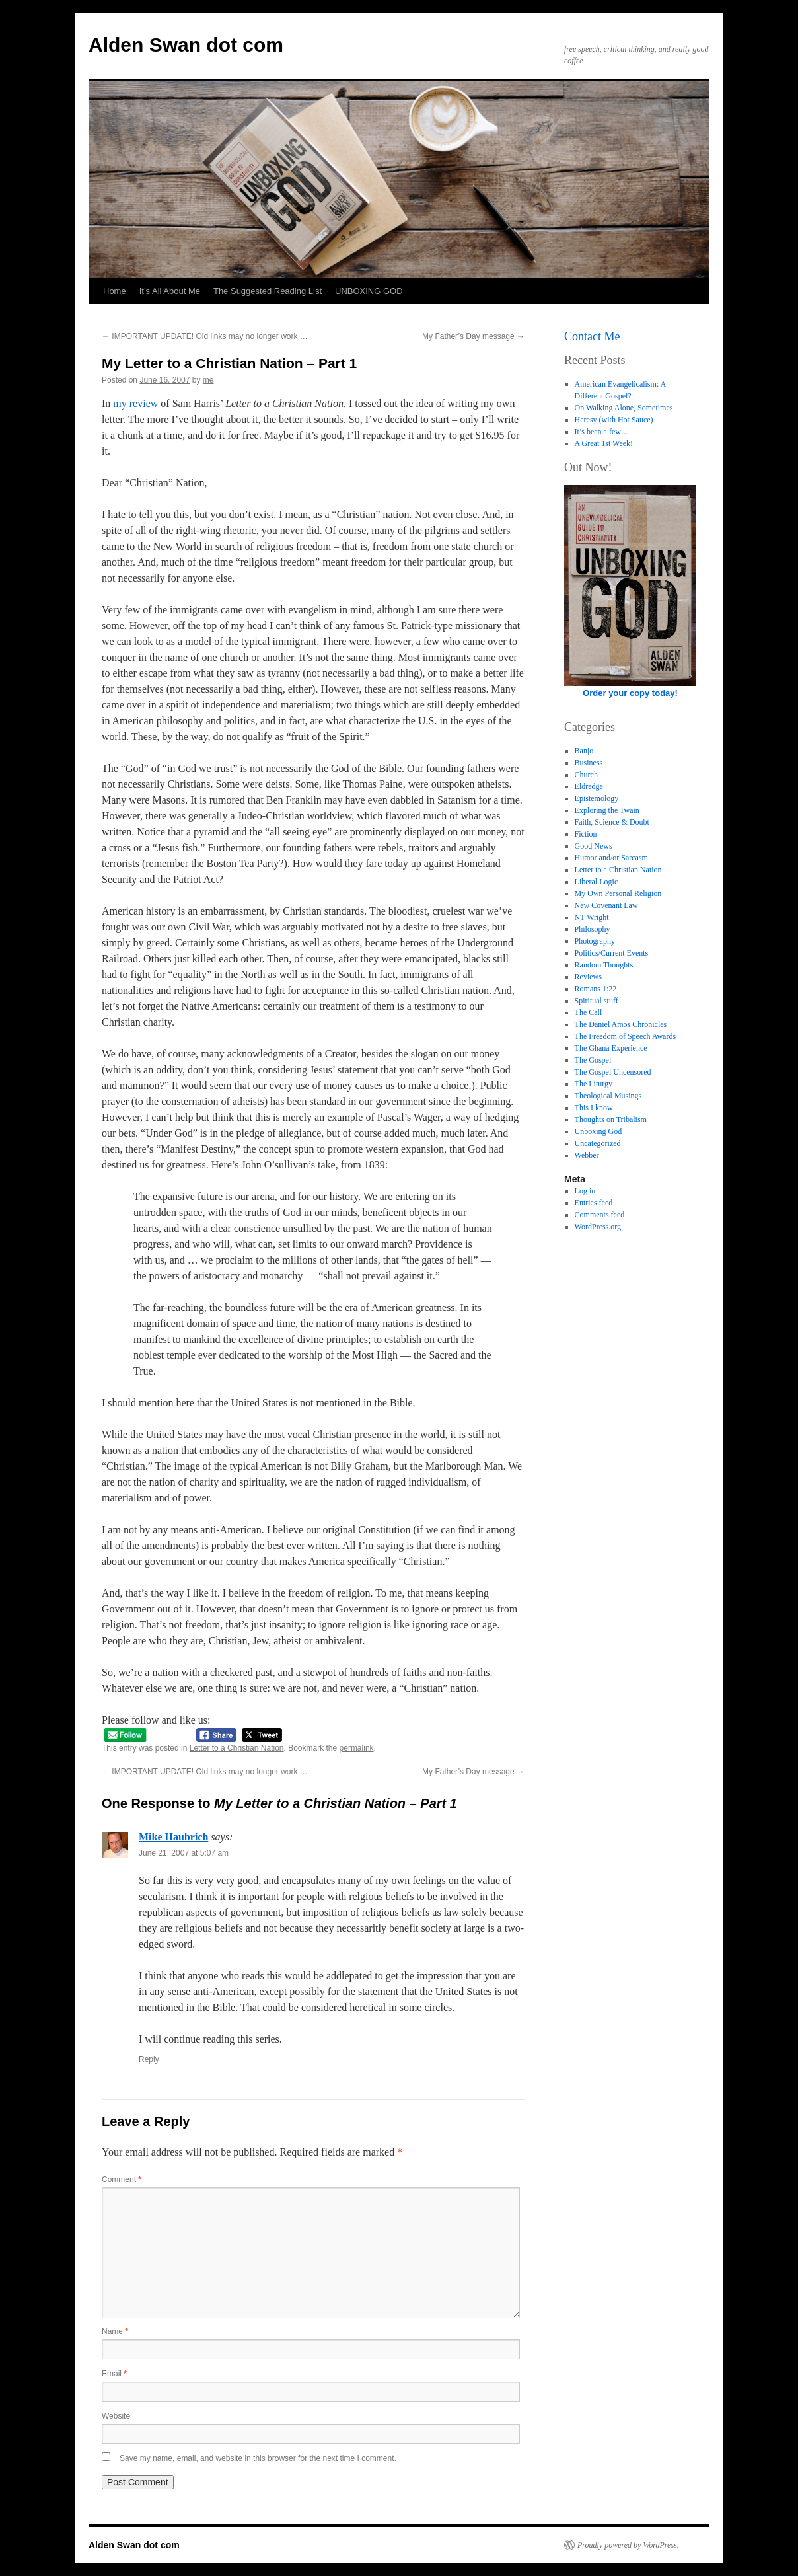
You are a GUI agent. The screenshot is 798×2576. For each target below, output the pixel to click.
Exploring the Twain (607, 810)
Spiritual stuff (596, 1000)
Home (114, 291)
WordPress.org (598, 1226)
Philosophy (592, 929)
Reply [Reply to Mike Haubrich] (149, 2059)
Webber (587, 1155)
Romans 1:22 (596, 988)
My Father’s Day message (473, 336)
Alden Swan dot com (186, 45)
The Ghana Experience (611, 1048)
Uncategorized (598, 1143)
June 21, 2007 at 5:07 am (184, 1853)
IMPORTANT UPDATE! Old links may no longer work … (205, 336)
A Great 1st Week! (604, 443)
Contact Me (592, 336)
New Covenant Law (606, 905)
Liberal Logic (596, 881)
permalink (357, 1748)
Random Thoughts (604, 964)
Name (115, 2331)
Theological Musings (608, 1095)
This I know (594, 1107)
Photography (595, 941)
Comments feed (600, 1214)
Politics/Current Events (612, 953)
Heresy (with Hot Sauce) (614, 419)
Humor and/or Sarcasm (611, 857)
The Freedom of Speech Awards (625, 1036)
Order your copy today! (630, 693)
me (208, 380)
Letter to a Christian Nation (237, 1748)
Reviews (588, 976)
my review (135, 403)
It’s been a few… (602, 431)
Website (116, 2416)
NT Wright (592, 917)
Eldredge (589, 786)
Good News (593, 846)
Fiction (586, 834)
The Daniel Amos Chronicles (621, 1024)
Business (589, 762)
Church (586, 774)
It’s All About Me (169, 291)
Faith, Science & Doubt (612, 822)
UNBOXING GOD (369, 291)
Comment (121, 2179)
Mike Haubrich (173, 1836)
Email (114, 2373)
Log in (585, 1190)
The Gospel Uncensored (613, 1072)
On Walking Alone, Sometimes (624, 407)
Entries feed (594, 1202)
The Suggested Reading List (267, 291)
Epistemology (597, 798)
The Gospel (593, 1060)
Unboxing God (598, 1131)
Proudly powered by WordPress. (628, 2545)
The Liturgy (593, 1083)
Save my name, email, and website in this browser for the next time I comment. (258, 2458)
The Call (588, 1012)
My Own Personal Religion (618, 893)
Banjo (584, 750)
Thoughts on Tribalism (611, 1119)
